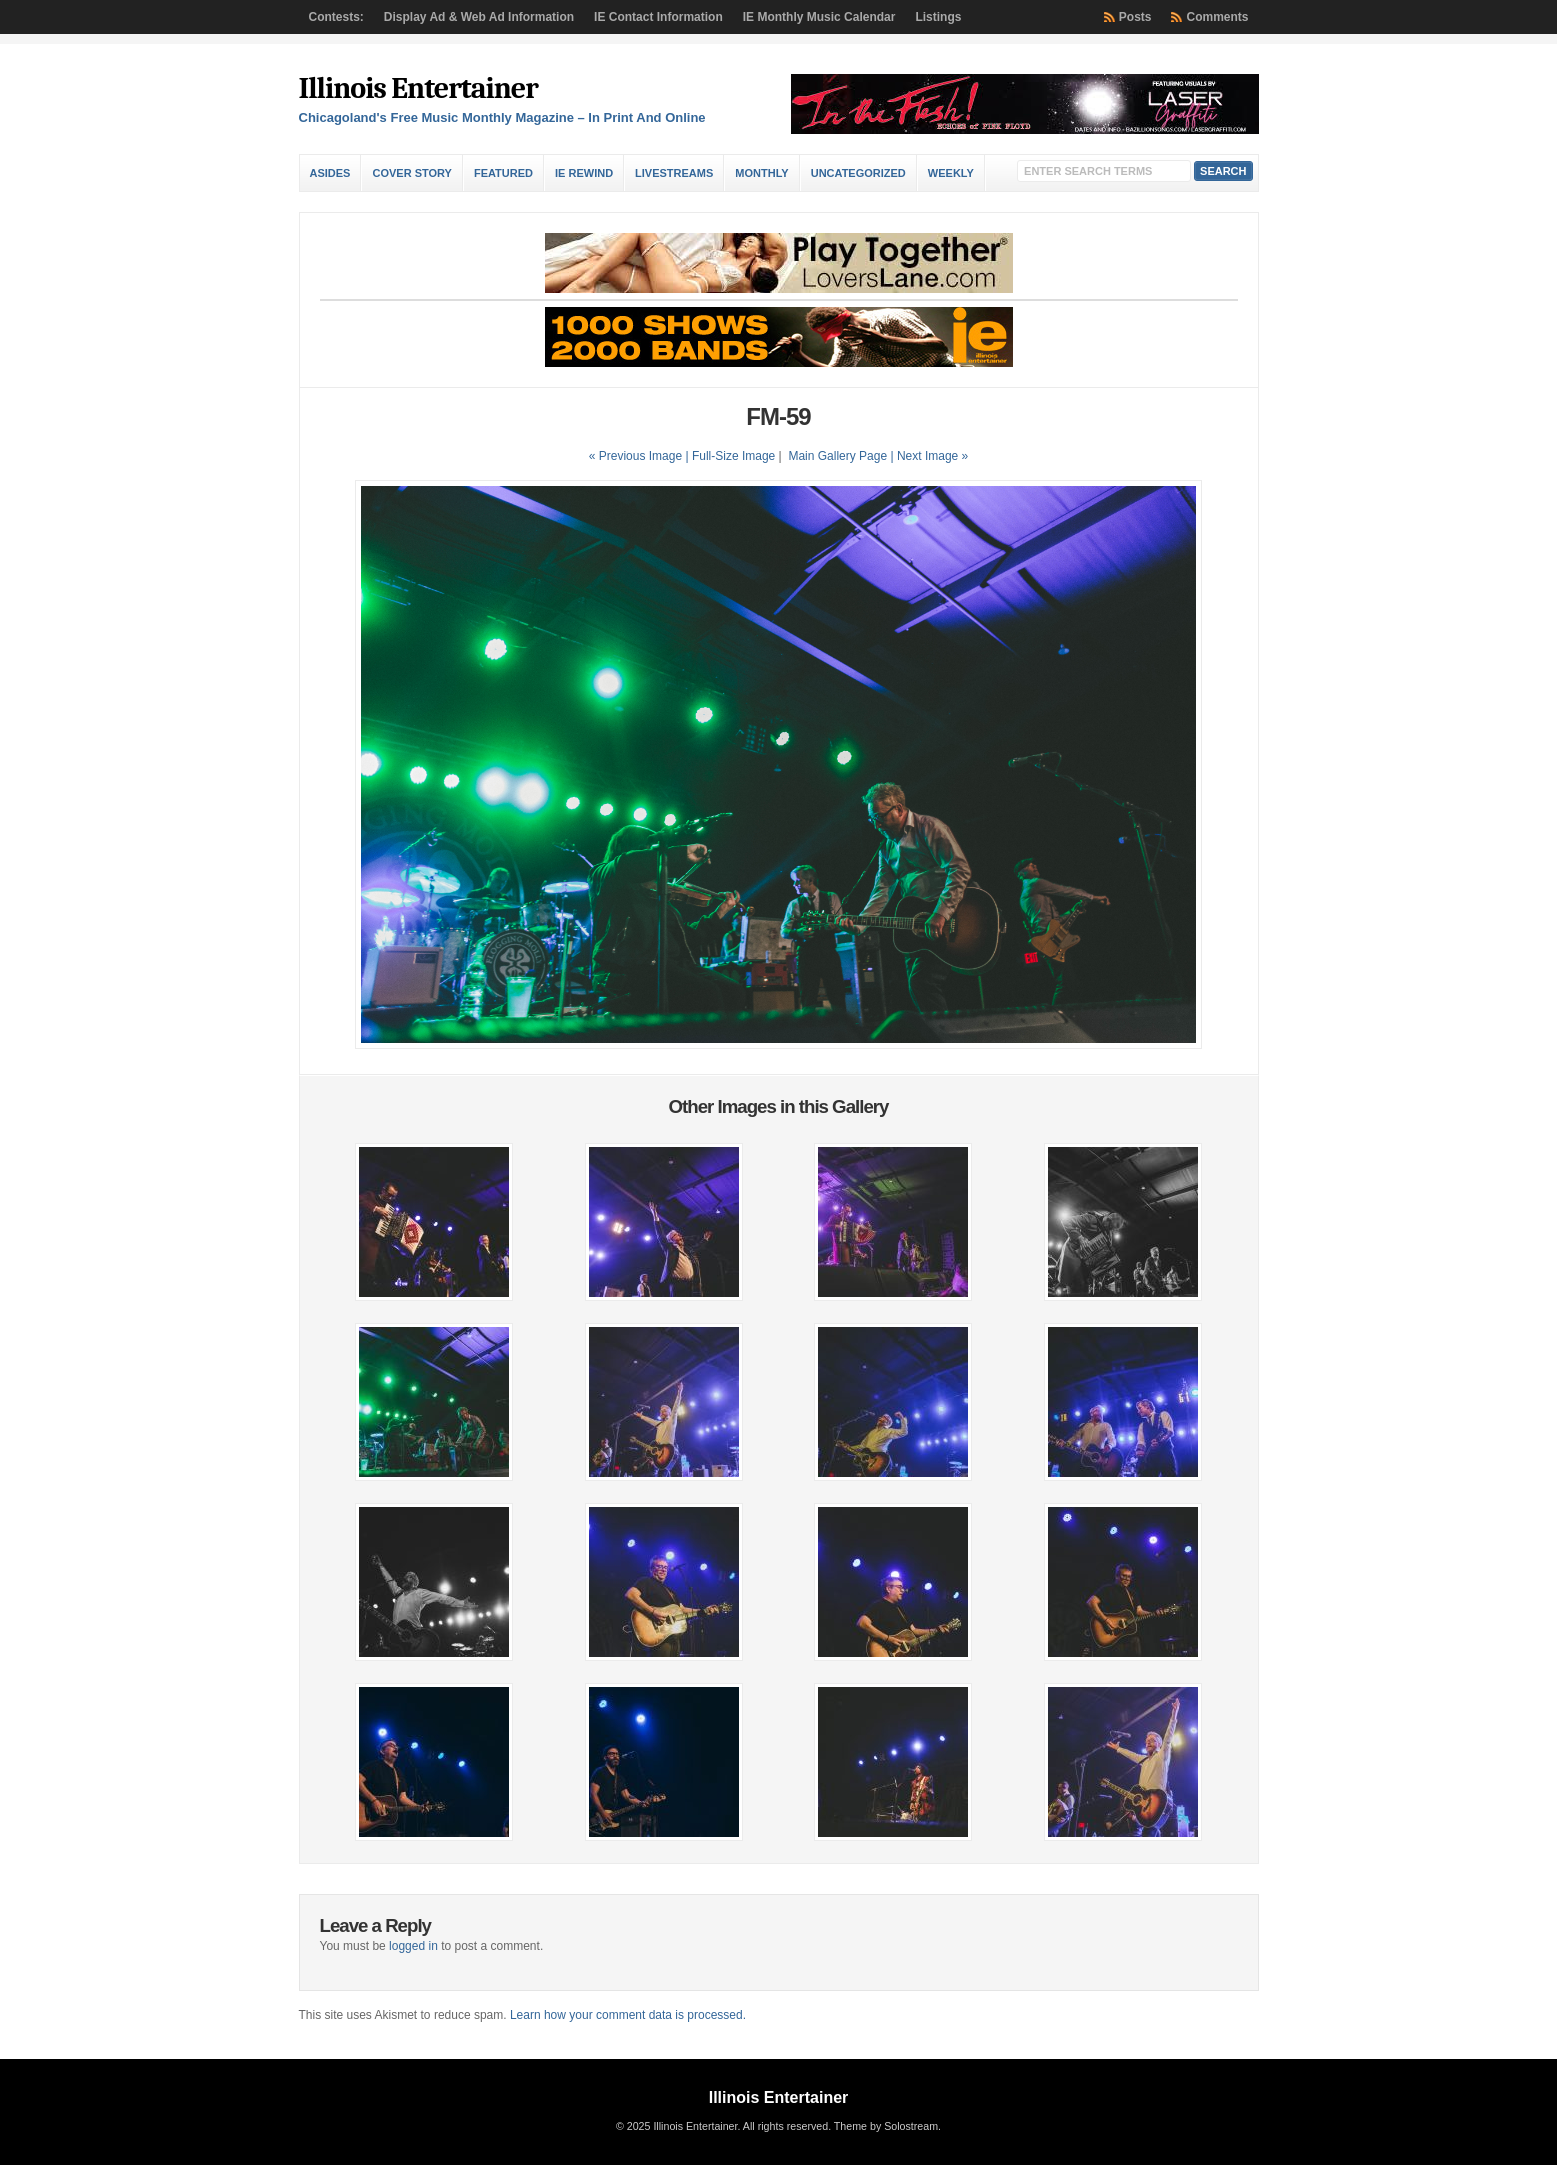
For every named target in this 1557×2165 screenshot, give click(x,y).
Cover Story (411, 173)
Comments (1217, 17)
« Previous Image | (640, 456)
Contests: (336, 17)
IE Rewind (584, 173)
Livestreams (674, 173)
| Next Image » (929, 456)
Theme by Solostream (886, 2126)
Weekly (951, 173)
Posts (1135, 17)
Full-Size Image (733, 456)
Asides (330, 173)
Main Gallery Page (837, 456)
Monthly (761, 173)
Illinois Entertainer (418, 88)
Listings (938, 17)
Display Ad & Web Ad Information (479, 17)
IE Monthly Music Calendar (819, 17)
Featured (503, 173)
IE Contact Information (658, 17)
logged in (413, 1946)
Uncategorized (858, 173)
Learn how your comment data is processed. (628, 2015)
